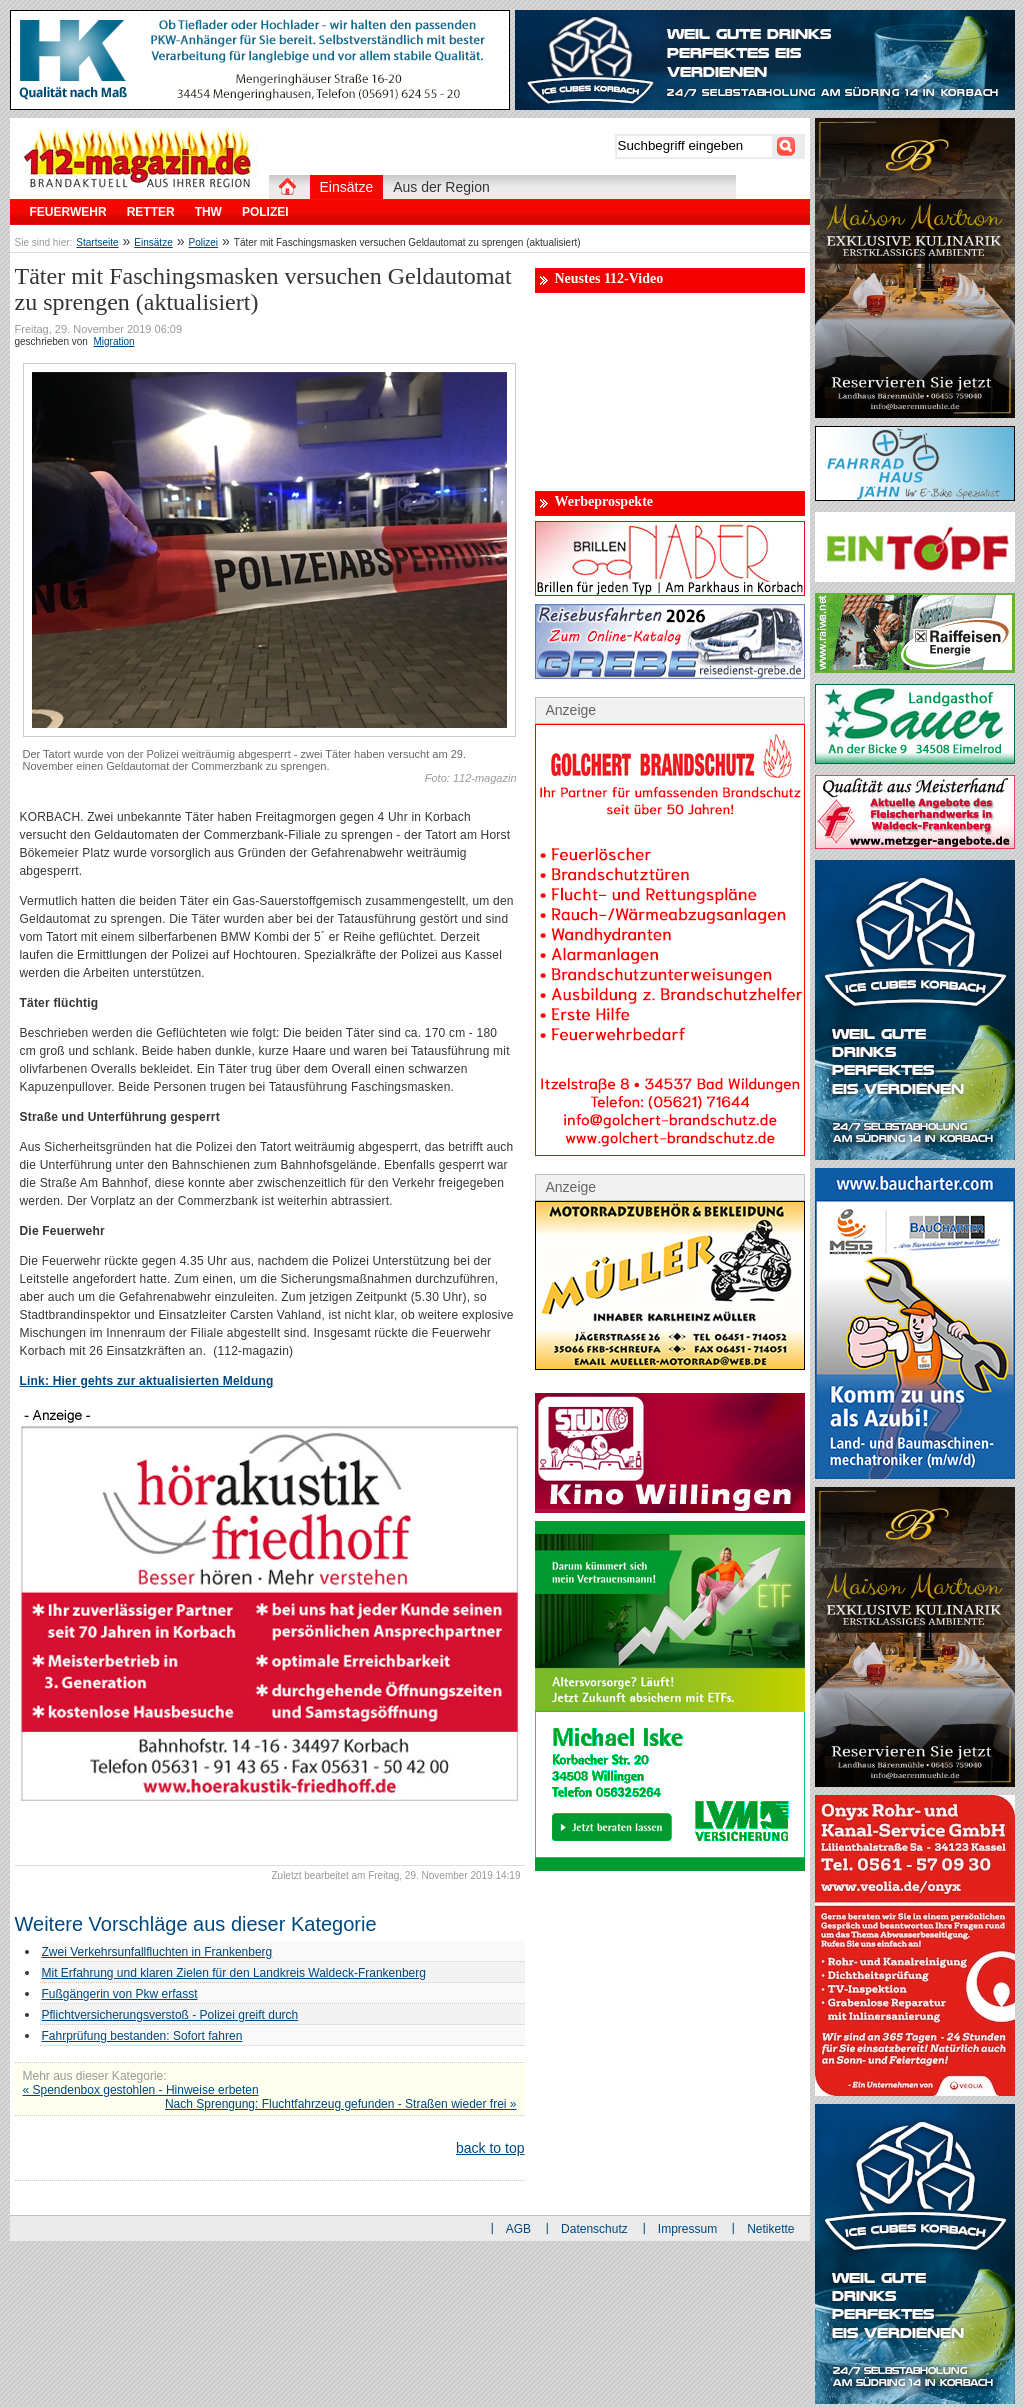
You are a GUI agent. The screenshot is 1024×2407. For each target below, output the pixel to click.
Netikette (770, 2229)
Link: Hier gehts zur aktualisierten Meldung (147, 1381)
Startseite (97, 242)
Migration (113, 341)
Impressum (687, 2229)
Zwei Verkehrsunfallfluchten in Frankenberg (157, 1952)
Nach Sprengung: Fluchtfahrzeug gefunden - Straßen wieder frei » (341, 2104)
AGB (518, 2229)
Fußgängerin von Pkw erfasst (120, 1994)
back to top (490, 2148)
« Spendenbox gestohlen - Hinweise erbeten (141, 2090)
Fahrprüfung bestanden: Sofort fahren (142, 2036)
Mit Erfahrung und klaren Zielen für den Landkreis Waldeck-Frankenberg (234, 1973)
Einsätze (153, 242)
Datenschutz (594, 2229)
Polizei (203, 242)
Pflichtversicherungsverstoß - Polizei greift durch (170, 2015)
